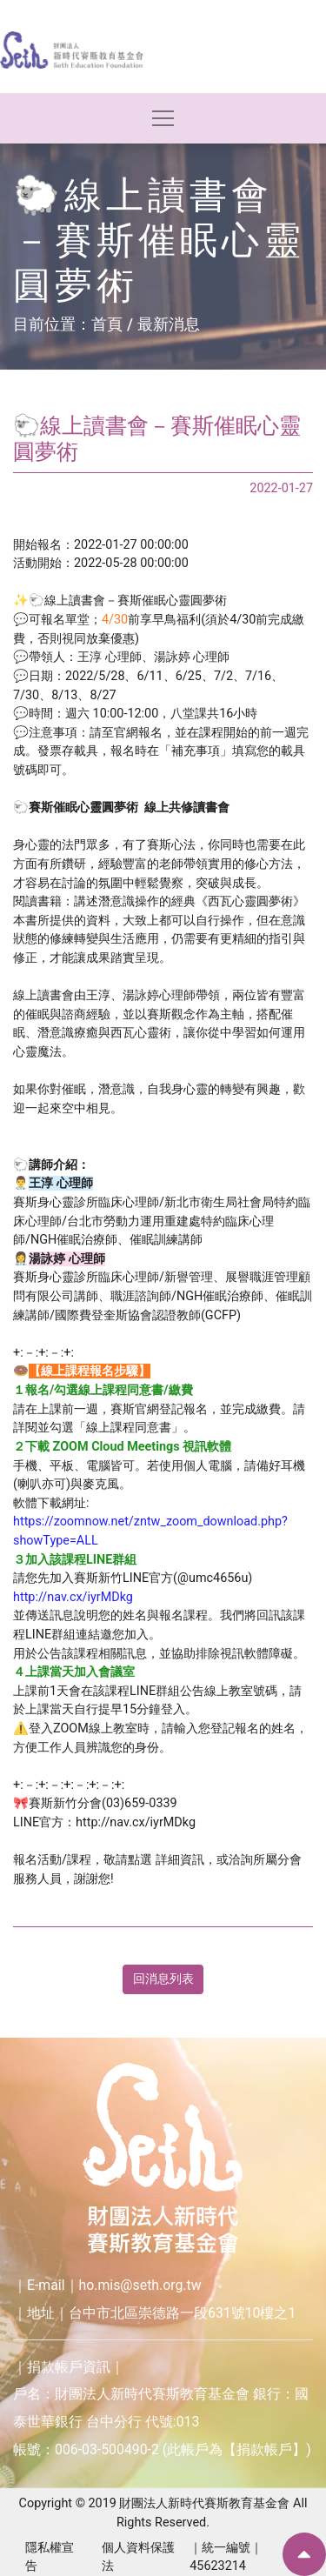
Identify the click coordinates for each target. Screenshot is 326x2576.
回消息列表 (163, 1979)
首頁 (107, 324)
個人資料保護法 (138, 2557)
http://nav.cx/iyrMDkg (73, 1597)
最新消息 (168, 324)
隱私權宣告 (49, 2557)
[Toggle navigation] (163, 117)
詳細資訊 (180, 1859)
